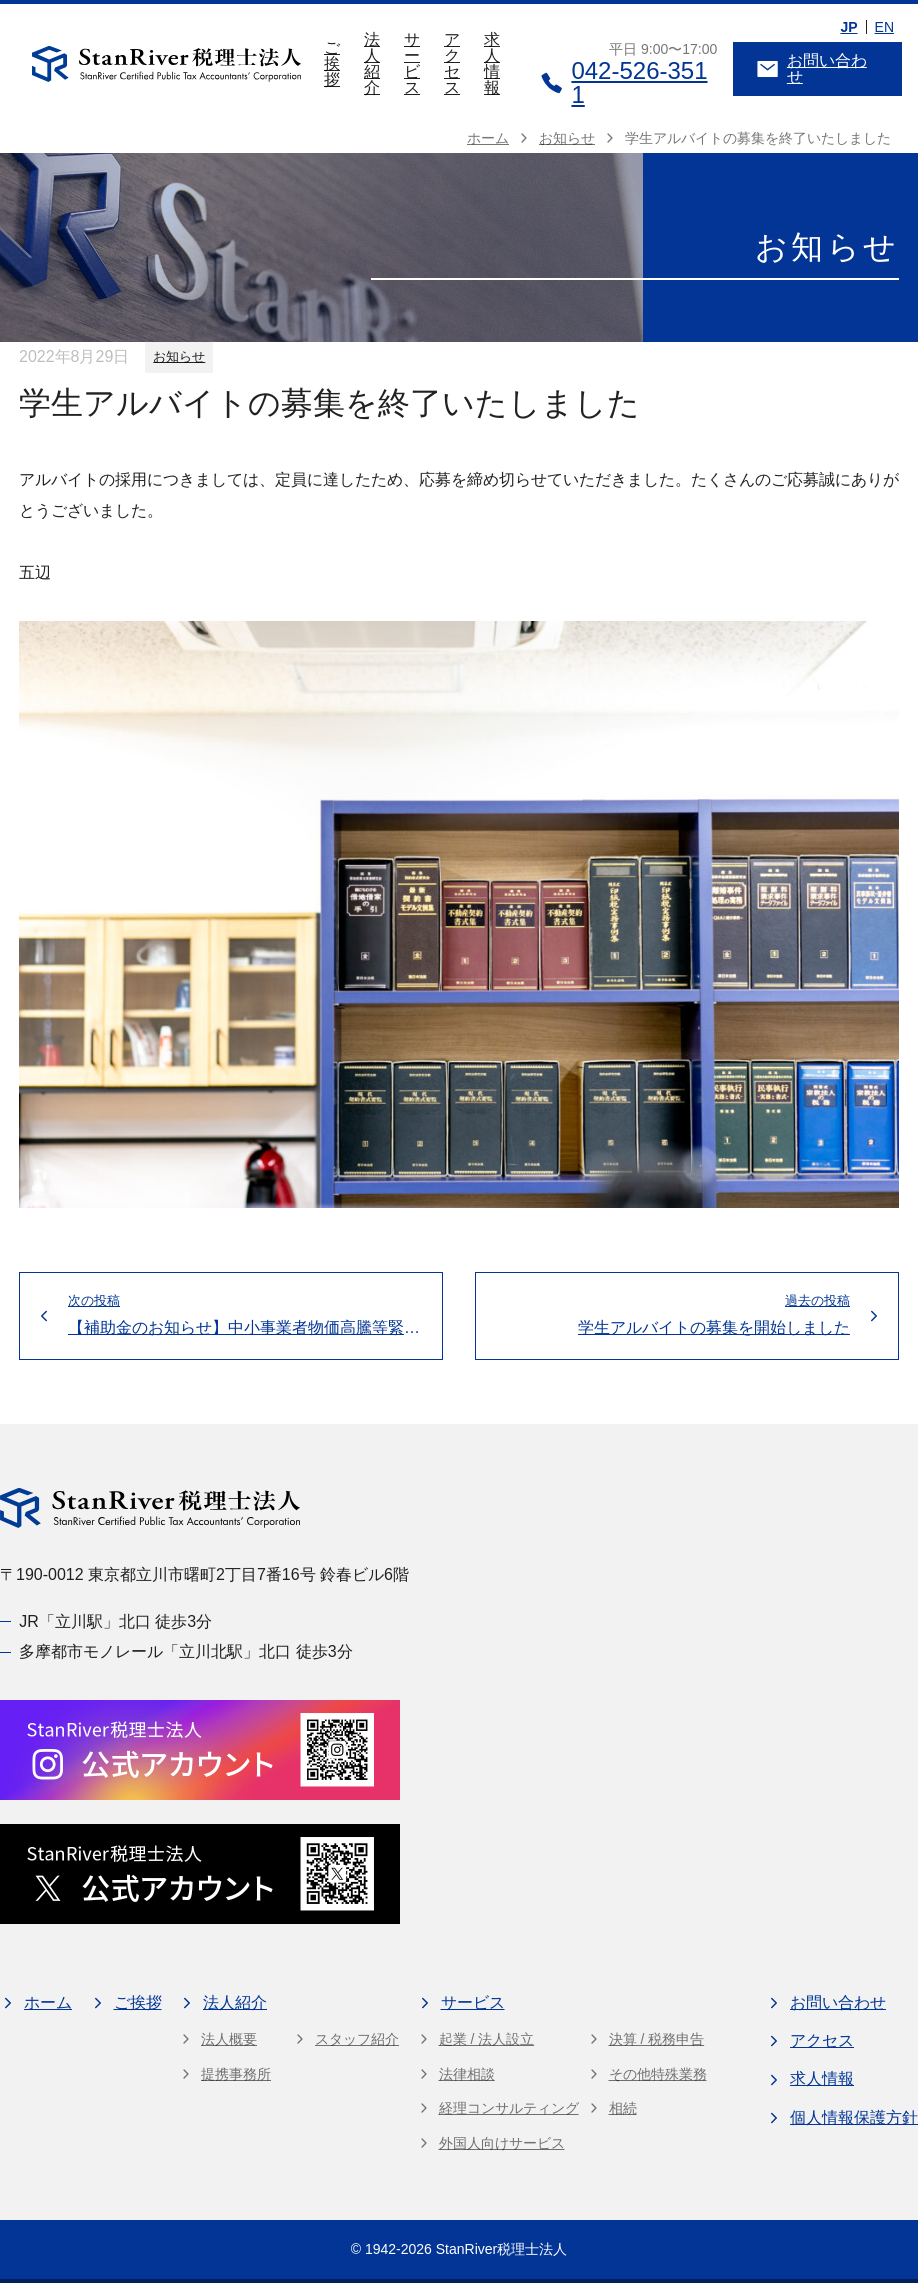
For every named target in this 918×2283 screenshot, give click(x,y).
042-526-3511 (624, 83)
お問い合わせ (811, 68)
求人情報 (492, 63)
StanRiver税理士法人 (501, 2249)
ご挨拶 (332, 63)
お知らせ (179, 356)
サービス (412, 63)
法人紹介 (372, 63)
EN (884, 27)
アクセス (452, 63)
